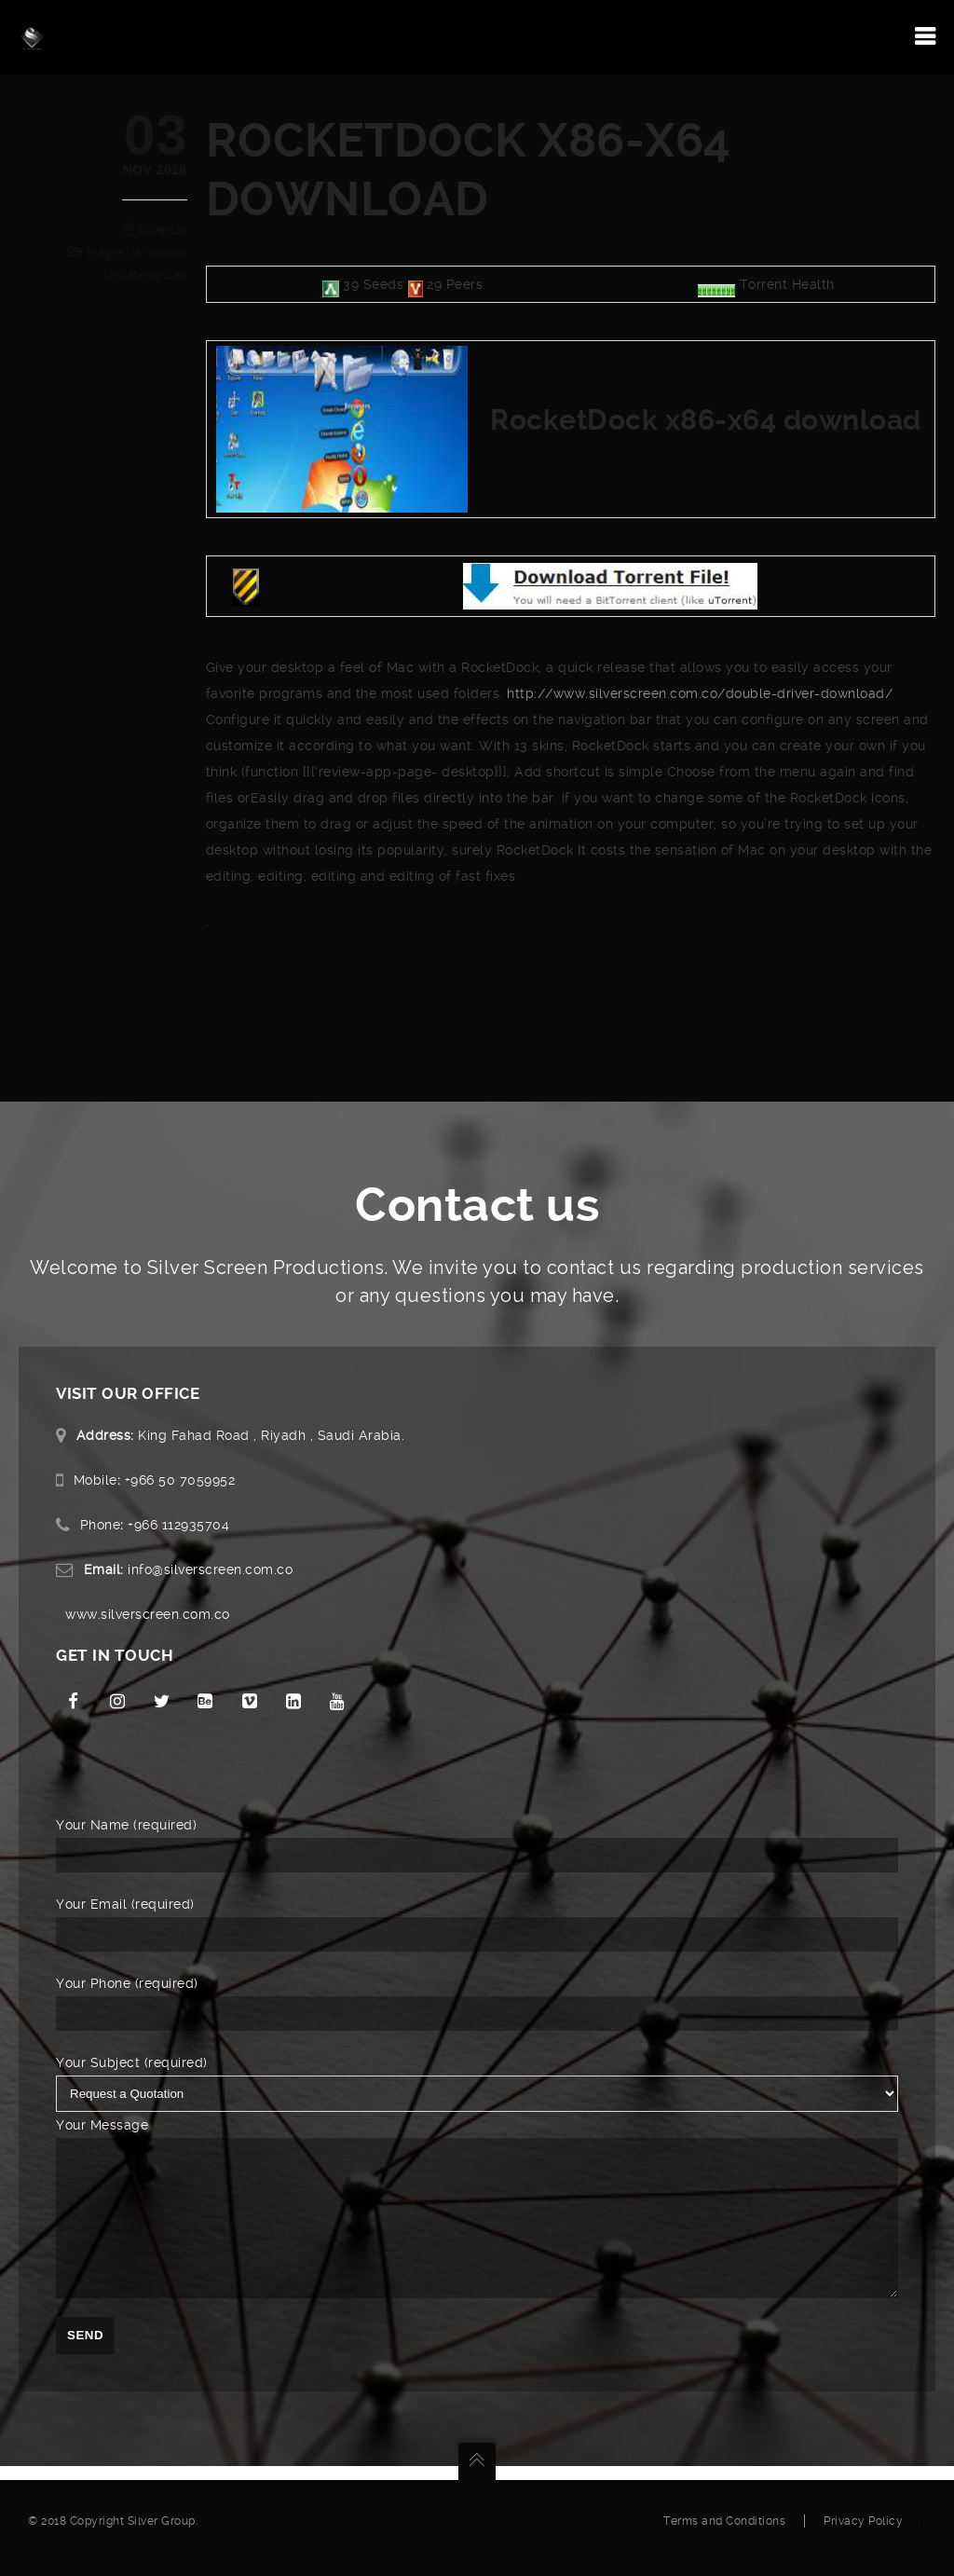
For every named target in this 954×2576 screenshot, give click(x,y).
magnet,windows (135, 252)
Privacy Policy (863, 2535)
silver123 (163, 230)
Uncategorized (145, 274)
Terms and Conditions (724, 2535)
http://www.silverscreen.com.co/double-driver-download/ (700, 693)
